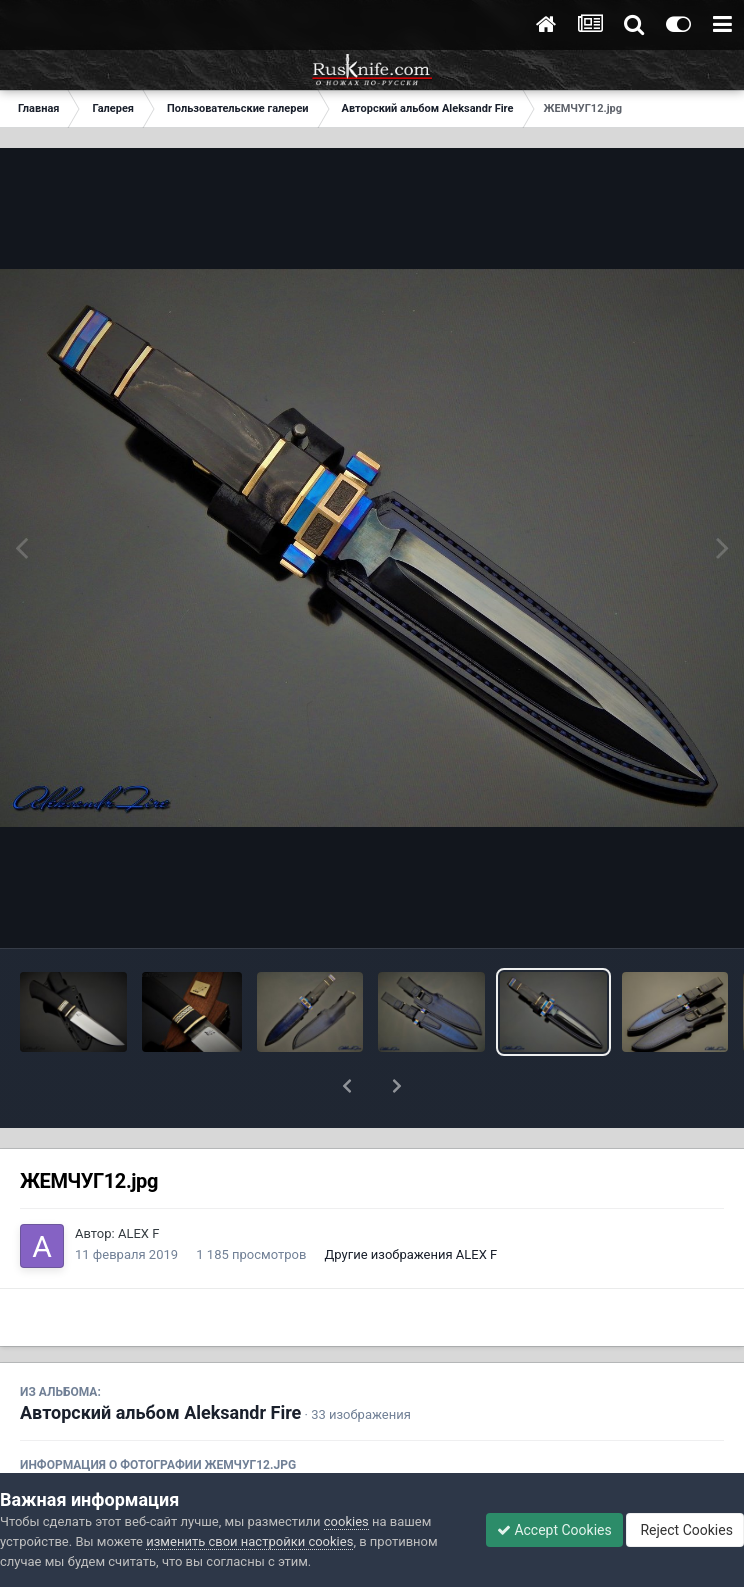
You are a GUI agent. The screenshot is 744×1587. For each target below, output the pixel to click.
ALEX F (138, 1181)
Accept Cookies (554, 1530)
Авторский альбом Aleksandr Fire (160, 1360)
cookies (346, 1521)
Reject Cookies (685, 1530)
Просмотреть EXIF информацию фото (371, 1457)
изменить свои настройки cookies (249, 1541)
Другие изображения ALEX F (411, 1202)
